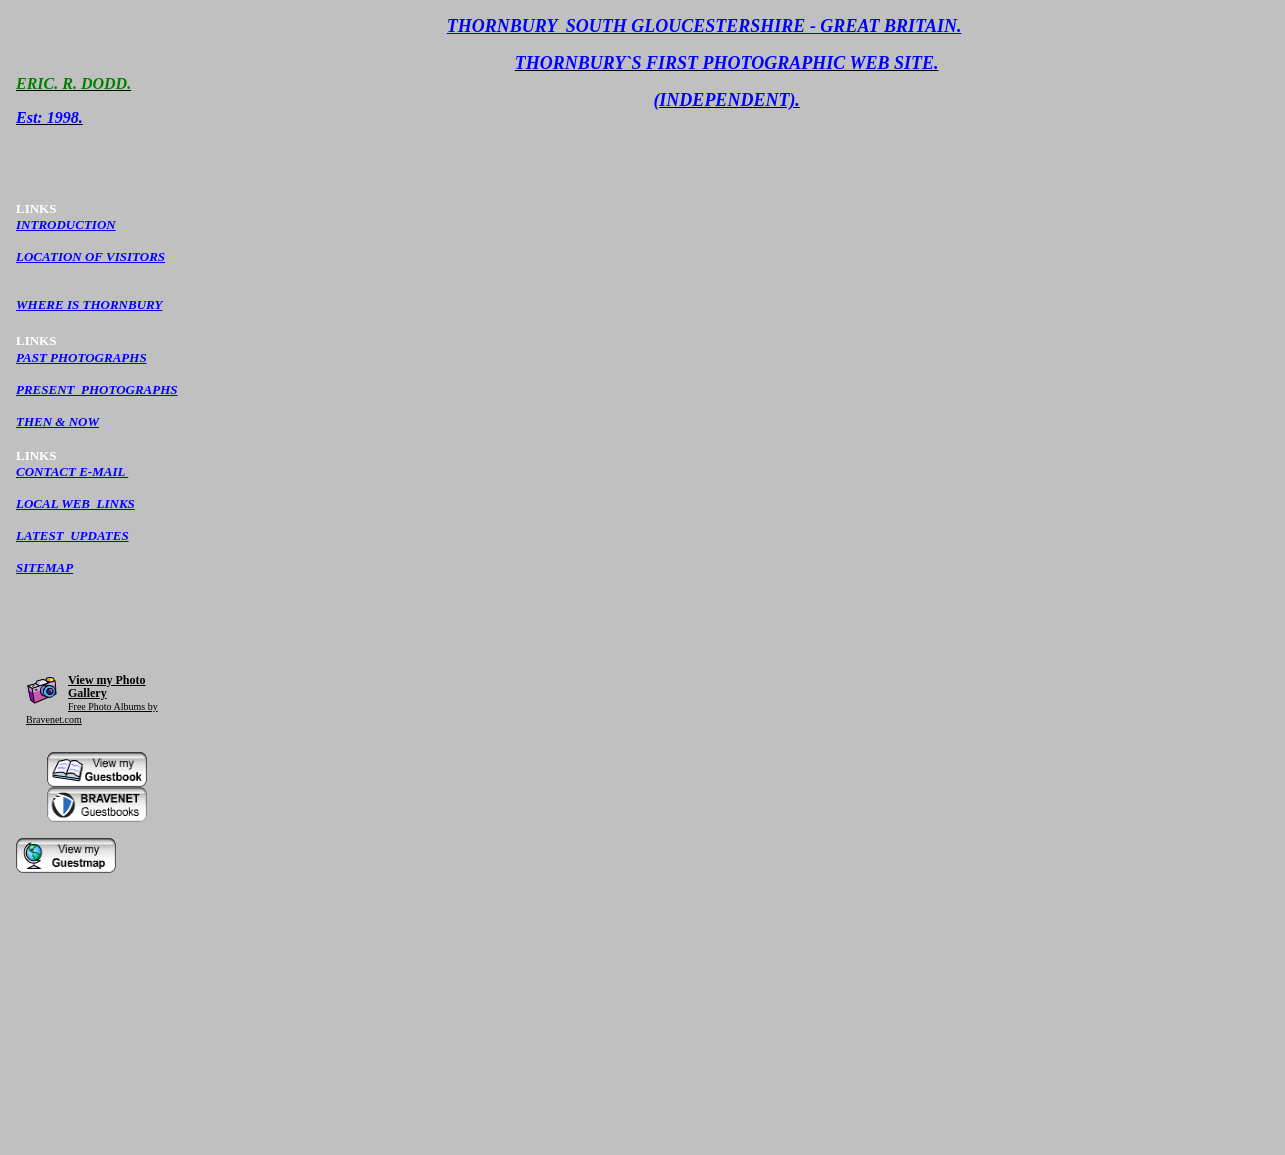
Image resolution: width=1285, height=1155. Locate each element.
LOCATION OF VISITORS (90, 256)
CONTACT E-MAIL (72, 471)
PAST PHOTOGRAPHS (81, 357)
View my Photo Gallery (107, 686)
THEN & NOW (57, 421)
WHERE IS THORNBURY (89, 304)
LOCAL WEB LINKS (75, 503)
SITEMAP (44, 567)
